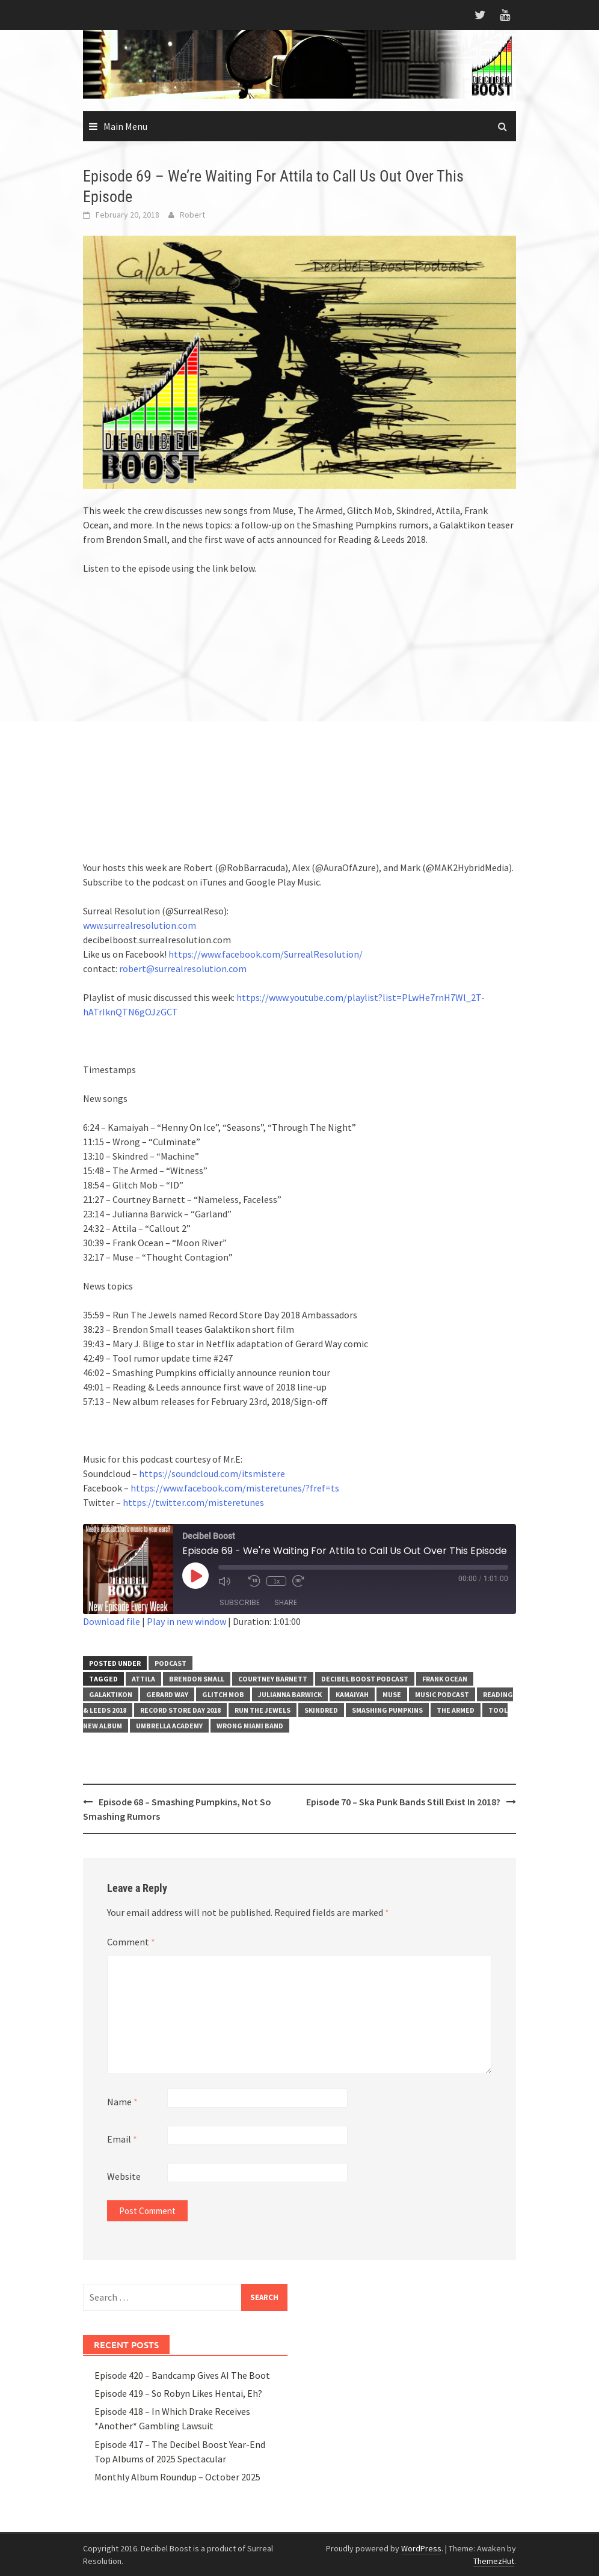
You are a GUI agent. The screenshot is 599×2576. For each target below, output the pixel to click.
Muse (391, 1694)
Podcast (170, 1663)
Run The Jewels (262, 1710)
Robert (192, 214)
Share (285, 1602)
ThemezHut (493, 2561)
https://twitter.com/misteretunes (193, 1502)
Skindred (321, 1710)
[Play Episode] (195, 1575)
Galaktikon (110, 1694)
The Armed (456, 1710)
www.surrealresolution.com (139, 925)
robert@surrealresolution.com (183, 968)
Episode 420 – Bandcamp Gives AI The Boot (182, 2375)
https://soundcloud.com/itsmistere (212, 1473)
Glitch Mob (223, 1694)
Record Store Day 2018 (180, 1710)
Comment (131, 1942)
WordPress (421, 2548)
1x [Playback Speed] (276, 1580)
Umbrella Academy (169, 1725)
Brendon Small (196, 1678)
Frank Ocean (444, 1678)
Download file (111, 1621)
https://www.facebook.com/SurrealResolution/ (265, 954)
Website (124, 2176)
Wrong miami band (250, 1725)
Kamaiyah (352, 1694)
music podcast (442, 1694)
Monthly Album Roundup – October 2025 (177, 2477)
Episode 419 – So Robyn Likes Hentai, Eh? (178, 2393)
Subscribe (240, 1602)
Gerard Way (167, 1694)
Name (122, 2102)
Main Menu (125, 126)
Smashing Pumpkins (387, 1710)
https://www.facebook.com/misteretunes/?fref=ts (235, 1488)
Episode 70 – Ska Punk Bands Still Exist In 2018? (403, 1802)
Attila (143, 1678)
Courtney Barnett (272, 1678)
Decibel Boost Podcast (364, 1678)
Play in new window (186, 1621)
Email (122, 2139)
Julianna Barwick (290, 1694)
